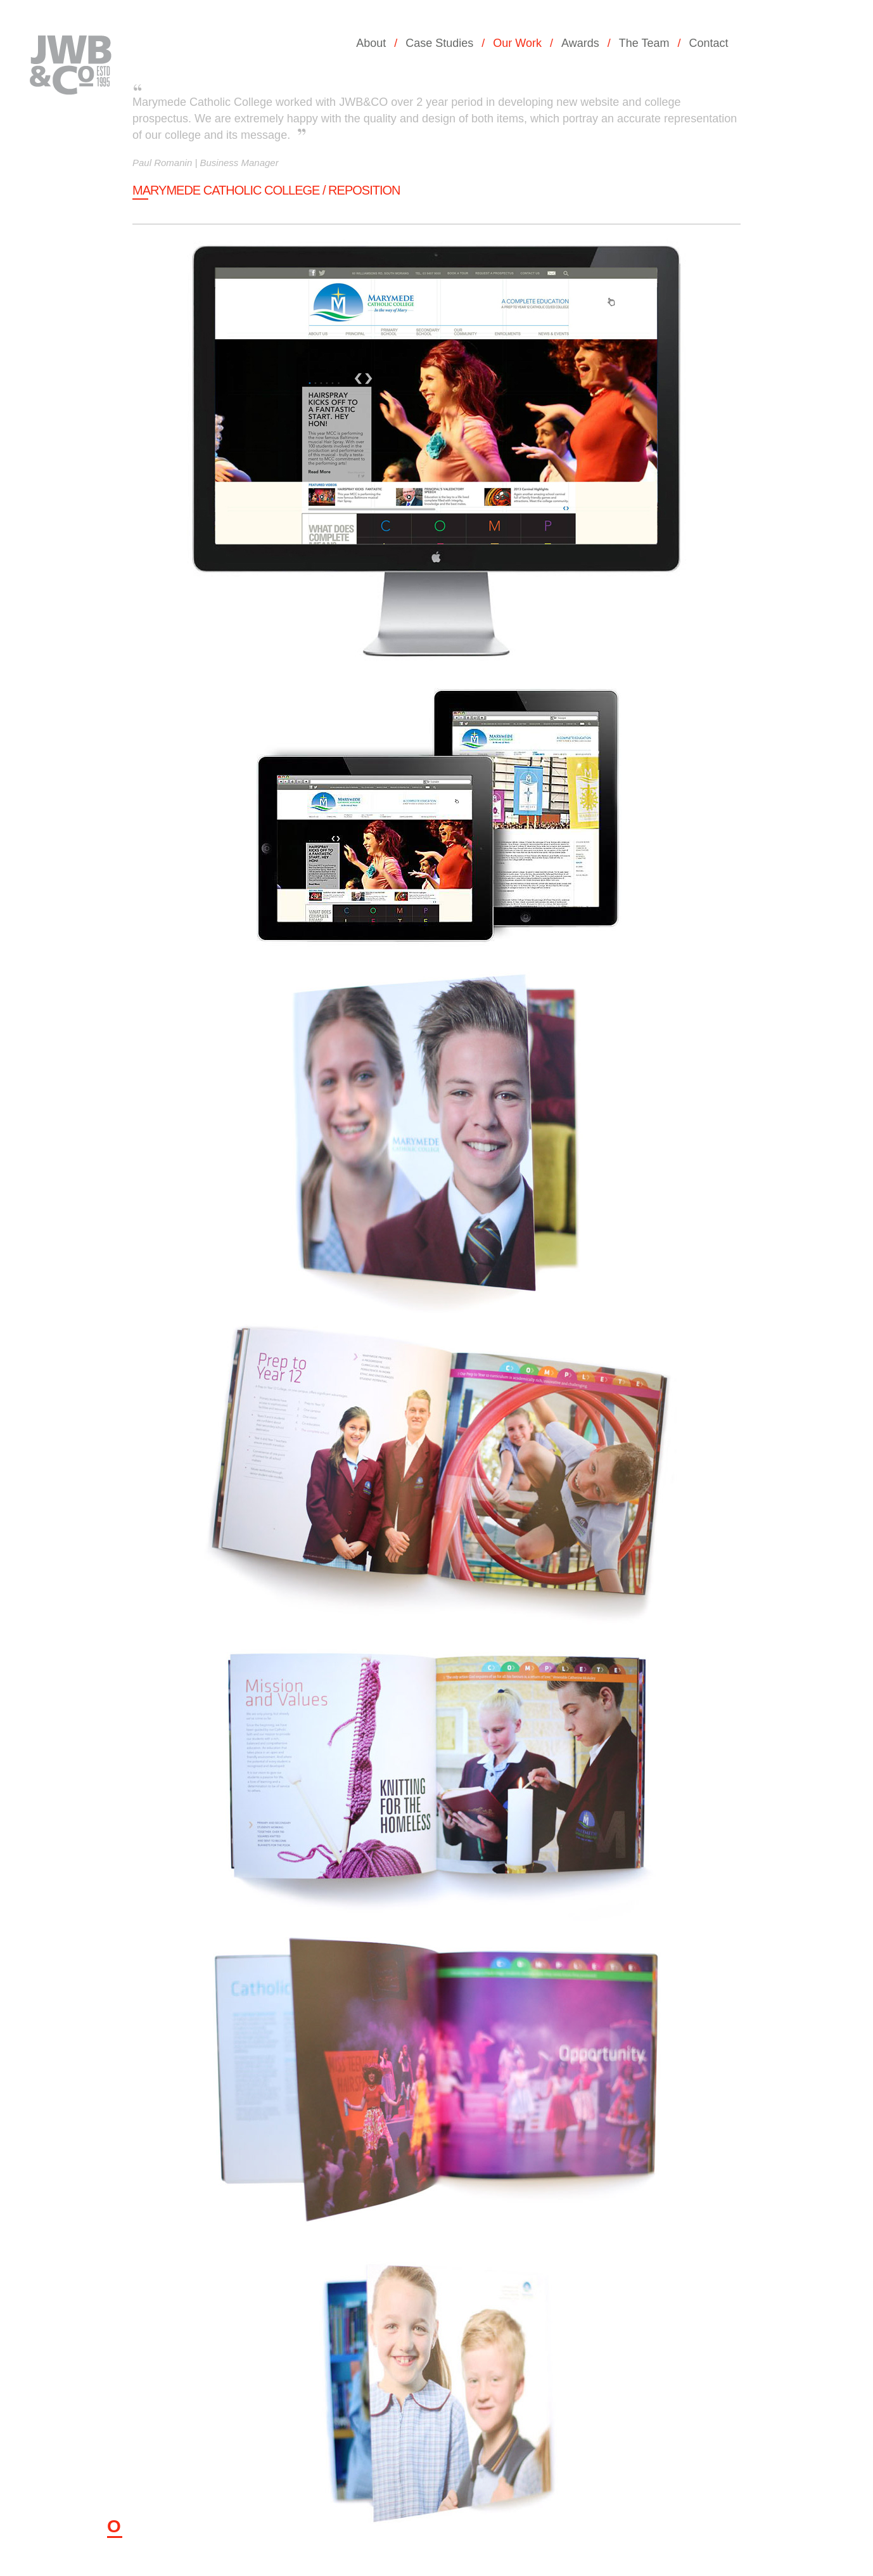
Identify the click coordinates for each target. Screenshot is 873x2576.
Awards (580, 43)
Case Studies (439, 43)
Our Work (517, 43)
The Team (644, 43)
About (371, 43)
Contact (708, 43)
